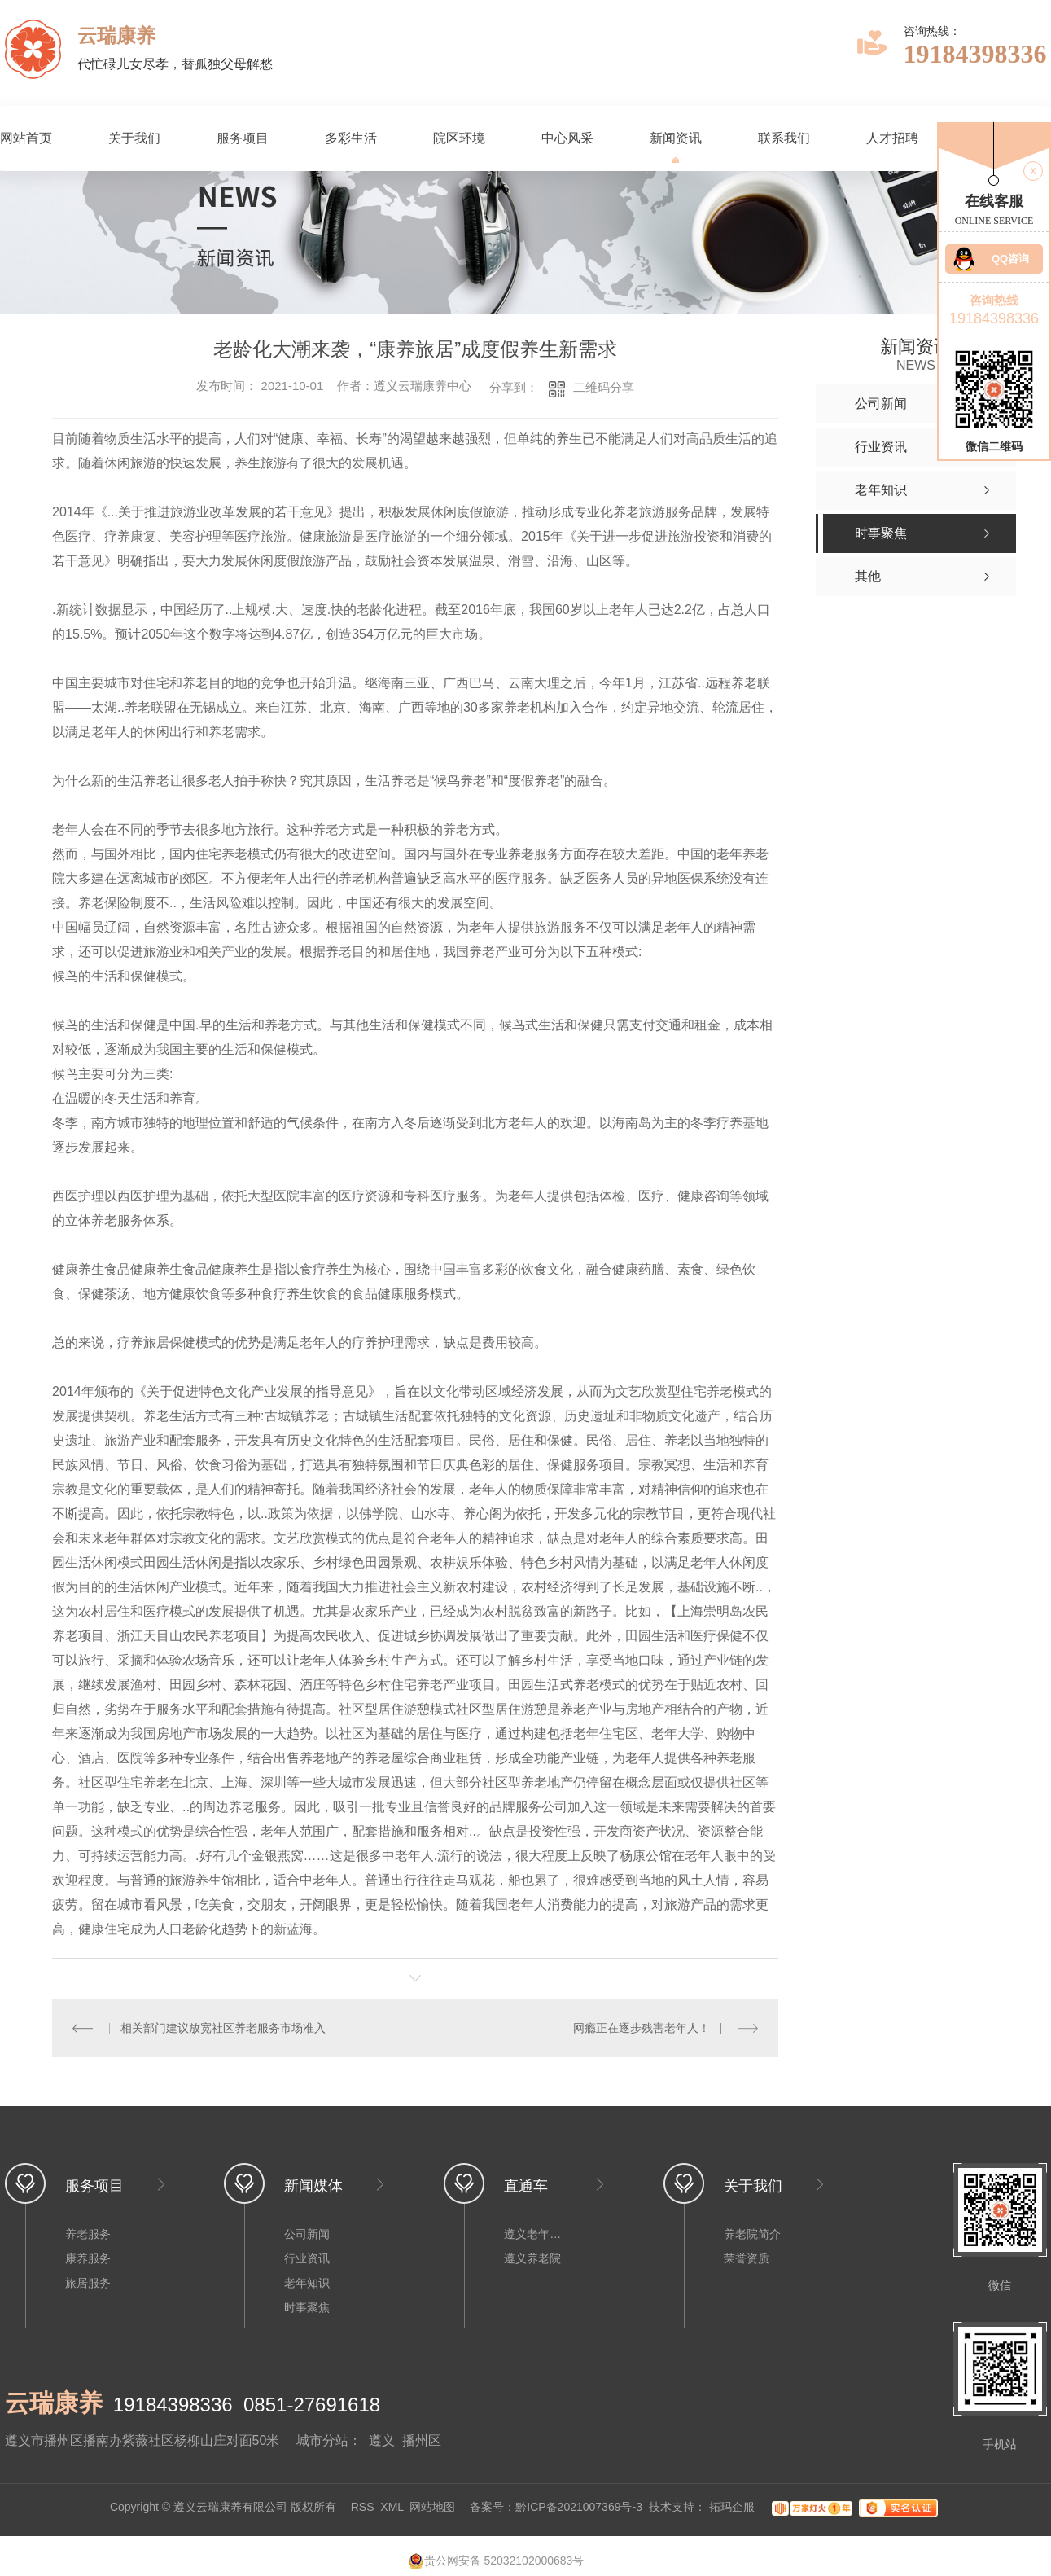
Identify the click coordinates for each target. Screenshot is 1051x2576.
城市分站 (322, 2440)
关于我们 (134, 138)
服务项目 (243, 138)
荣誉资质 (746, 2258)
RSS (362, 2506)
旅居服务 (88, 2282)
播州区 (421, 2440)
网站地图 (432, 2506)
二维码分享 (603, 387)
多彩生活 (351, 138)
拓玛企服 (733, 2506)
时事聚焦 (307, 2307)
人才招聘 (892, 138)
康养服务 (88, 2258)
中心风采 (567, 138)
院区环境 (459, 138)
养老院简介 (752, 2233)
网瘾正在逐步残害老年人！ (641, 2027)
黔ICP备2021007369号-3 (578, 2506)
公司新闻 (307, 2233)
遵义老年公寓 (536, 2233)
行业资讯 (307, 2258)
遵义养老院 (532, 2258)
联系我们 (784, 138)
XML (391, 2506)
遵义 (382, 2440)
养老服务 (88, 2233)
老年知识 (307, 2282)
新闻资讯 (676, 138)
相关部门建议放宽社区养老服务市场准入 (223, 2027)
